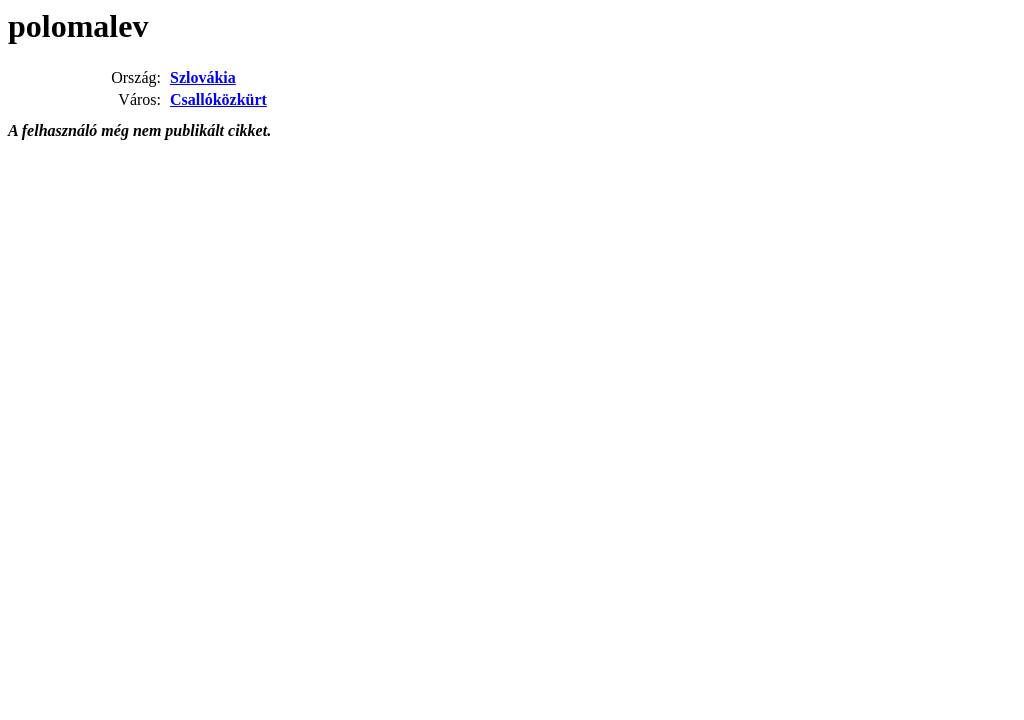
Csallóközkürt (218, 99)
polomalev (78, 26)
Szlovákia (203, 77)
